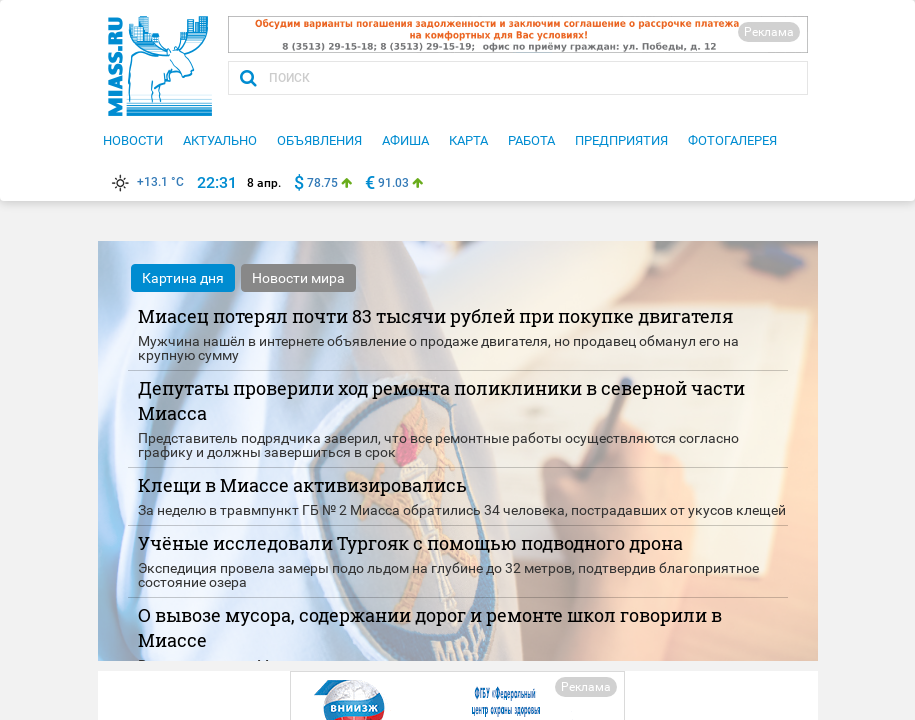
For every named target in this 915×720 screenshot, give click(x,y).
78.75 (322, 183)
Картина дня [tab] (183, 278)
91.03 (393, 183)
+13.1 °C (146, 182)
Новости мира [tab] (298, 278)
